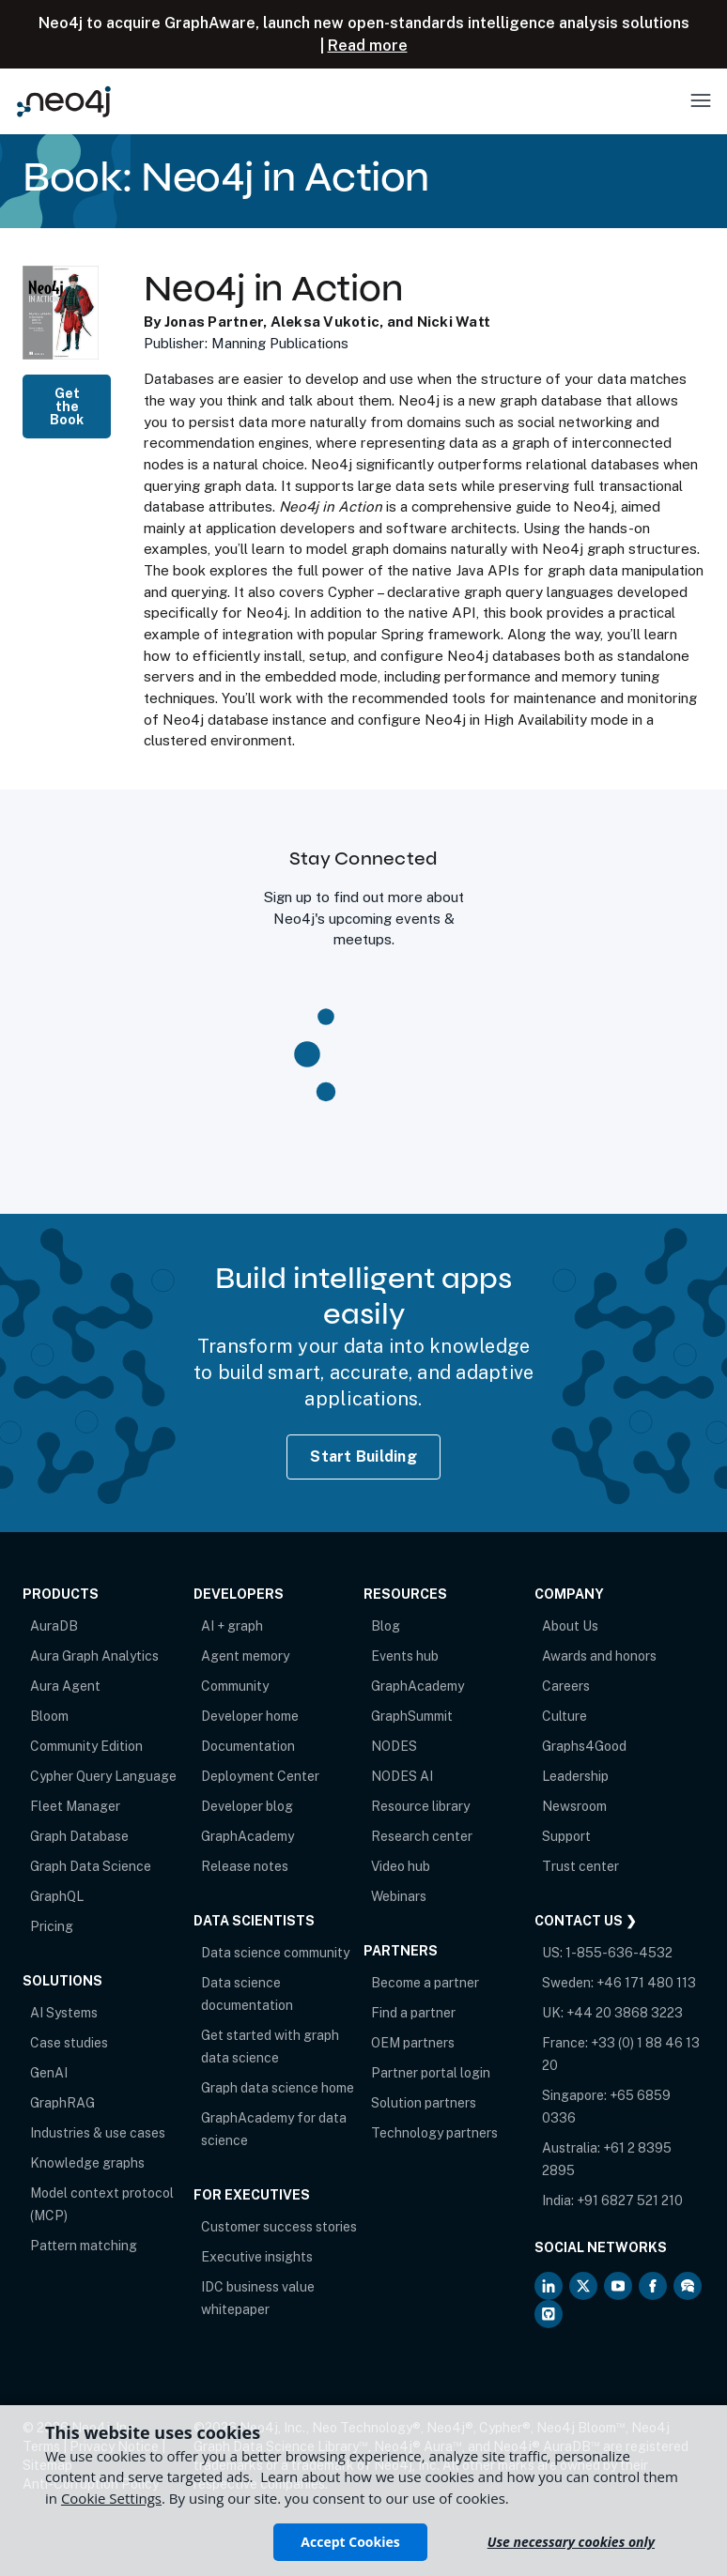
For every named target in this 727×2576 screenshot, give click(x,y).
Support (566, 1836)
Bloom (49, 1716)
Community (235, 1686)
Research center (421, 1836)
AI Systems (64, 2012)
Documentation (248, 1746)
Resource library (420, 1806)
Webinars (398, 1896)
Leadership (575, 1776)
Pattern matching (83, 2245)
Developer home (250, 1716)
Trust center (580, 1866)
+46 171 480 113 (646, 1982)
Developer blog (247, 1806)
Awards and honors (599, 1656)
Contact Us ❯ (585, 1920)
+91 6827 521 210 (630, 2200)
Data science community (275, 1952)
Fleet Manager (75, 1806)
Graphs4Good (584, 1746)
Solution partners (423, 2102)
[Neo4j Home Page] (64, 101)
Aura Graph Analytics (94, 1656)
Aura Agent (65, 1686)
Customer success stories (279, 2226)
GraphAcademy (247, 1836)
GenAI (49, 2072)
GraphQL (57, 1896)
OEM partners (413, 2042)
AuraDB (54, 1625)
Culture (564, 1716)
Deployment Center (260, 1776)
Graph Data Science (90, 1866)
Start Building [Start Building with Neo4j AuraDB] (363, 1456)
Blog (385, 1625)
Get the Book (67, 406)
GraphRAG (62, 2102)
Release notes (244, 1866)
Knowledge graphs (87, 2162)
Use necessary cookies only (571, 2542)
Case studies (69, 2042)
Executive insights (257, 2256)
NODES (394, 1746)
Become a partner (425, 1982)
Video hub (400, 1866)
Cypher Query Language (103, 1776)
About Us (570, 1625)
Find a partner (413, 2012)
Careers (566, 1686)
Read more (368, 45)
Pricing (51, 1926)
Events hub (405, 1656)
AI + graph (232, 1625)
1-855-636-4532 (619, 1952)
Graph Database (79, 1836)
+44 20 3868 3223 (624, 2012)
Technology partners (434, 2132)
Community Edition (86, 1746)
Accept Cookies (350, 2542)
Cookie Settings (111, 2498)
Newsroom (574, 1806)
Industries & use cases (97, 2132)
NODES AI (402, 1776)
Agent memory (245, 1656)
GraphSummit (412, 1716)
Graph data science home (277, 2087)
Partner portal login (430, 2072)
